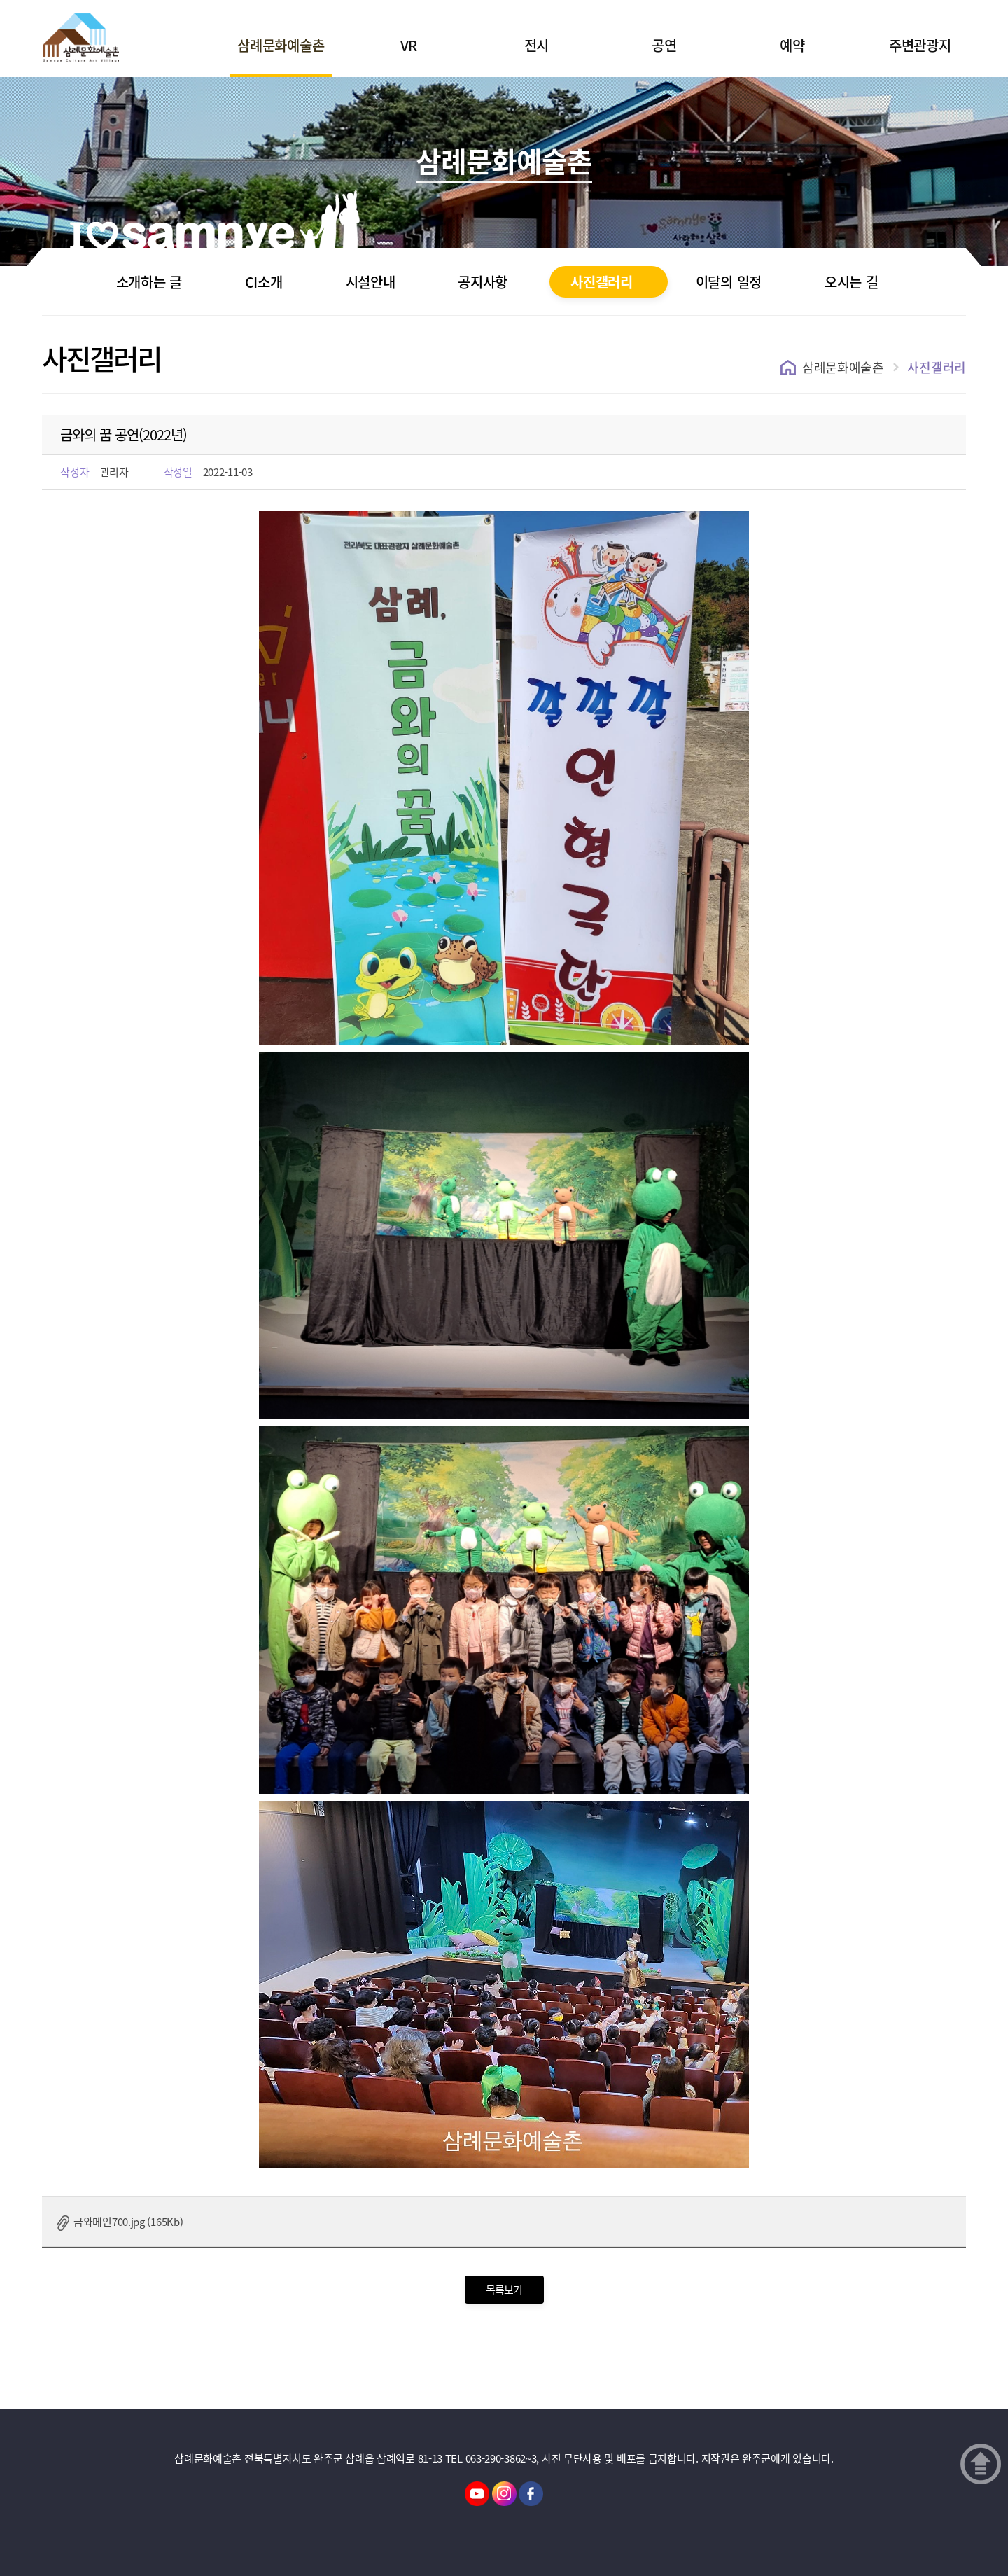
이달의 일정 (729, 282)
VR (408, 45)
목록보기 (504, 2289)
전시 (536, 45)
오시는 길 (851, 282)
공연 (664, 45)
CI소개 (264, 282)
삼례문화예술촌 (280, 45)
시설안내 (371, 282)
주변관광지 (920, 45)
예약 (792, 45)
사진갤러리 (601, 282)
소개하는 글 (149, 282)
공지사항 (482, 282)
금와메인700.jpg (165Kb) (128, 2221)
